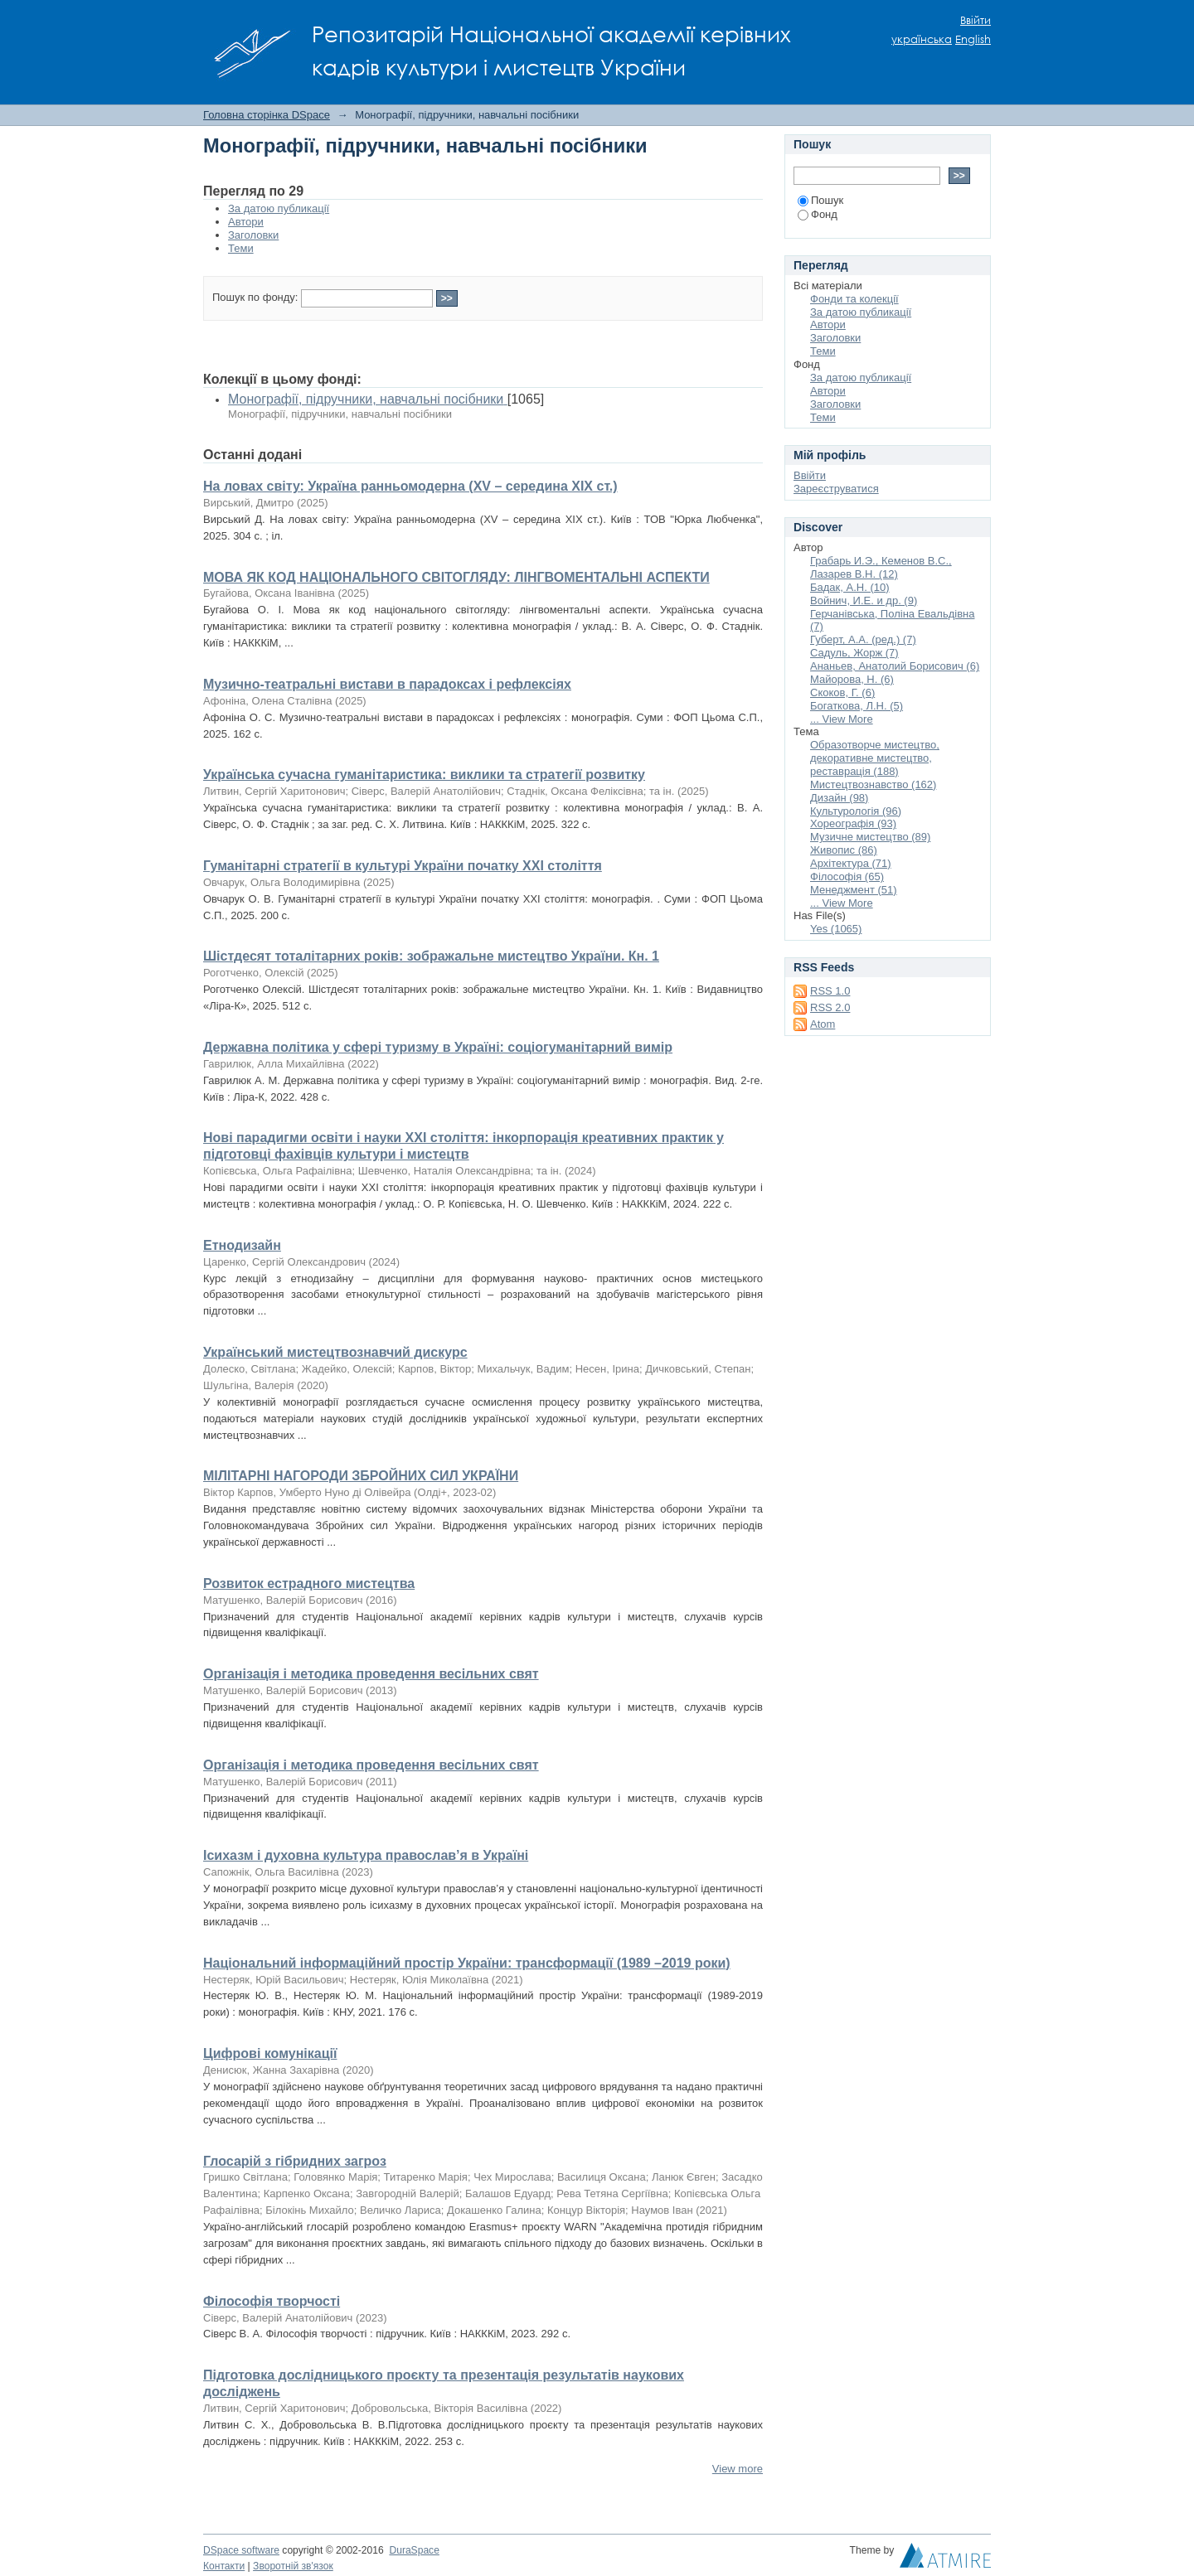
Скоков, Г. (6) (842, 692)
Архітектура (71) (850, 863)
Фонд (817, 214)
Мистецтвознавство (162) (873, 784)
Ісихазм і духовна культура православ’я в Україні (365, 1855)
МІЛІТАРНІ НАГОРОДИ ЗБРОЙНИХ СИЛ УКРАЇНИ (360, 1476)
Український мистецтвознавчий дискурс (335, 1352)
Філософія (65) (847, 876)
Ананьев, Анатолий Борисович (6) (894, 666)
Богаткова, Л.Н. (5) (856, 706)
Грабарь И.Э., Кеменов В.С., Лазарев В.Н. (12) (881, 567)
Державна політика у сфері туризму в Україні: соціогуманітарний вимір (437, 1047)
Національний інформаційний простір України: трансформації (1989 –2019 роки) (466, 1963)
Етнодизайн (242, 1245)
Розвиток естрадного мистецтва (309, 1583)
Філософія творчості (271, 2301)
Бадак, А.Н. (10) (850, 587)
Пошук (820, 200)
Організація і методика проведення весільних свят (371, 1674)
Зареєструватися (836, 488)
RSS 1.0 (830, 991)
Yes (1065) (836, 928)
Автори (246, 221)
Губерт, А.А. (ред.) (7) (863, 639)
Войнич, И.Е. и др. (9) (863, 600)
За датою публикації (278, 208)
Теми (241, 248)
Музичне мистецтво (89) (870, 836)
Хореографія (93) (853, 823)
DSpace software (241, 2550)
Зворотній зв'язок (293, 2566)
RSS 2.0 (830, 1007)
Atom (822, 1024)
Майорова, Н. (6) (852, 679)
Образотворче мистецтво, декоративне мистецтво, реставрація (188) (874, 757)
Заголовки (253, 235)
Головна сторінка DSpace (266, 115)
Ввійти (975, 20)
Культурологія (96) (855, 811)
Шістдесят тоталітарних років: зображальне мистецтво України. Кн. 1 (431, 956)
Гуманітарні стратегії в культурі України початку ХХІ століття (402, 866)
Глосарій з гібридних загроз (294, 2161)
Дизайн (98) (839, 798)
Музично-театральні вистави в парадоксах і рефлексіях (387, 684)
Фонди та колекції (854, 299)
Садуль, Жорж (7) (854, 652)
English (973, 39)
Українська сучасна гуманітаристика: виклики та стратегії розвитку (424, 774)
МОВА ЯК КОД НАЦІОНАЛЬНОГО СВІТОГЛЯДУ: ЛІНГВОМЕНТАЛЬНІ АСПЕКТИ (456, 577)
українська (921, 39)
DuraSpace (414, 2550)
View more (737, 2468)
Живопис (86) (843, 850)
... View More (841, 719)
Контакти (224, 2566)
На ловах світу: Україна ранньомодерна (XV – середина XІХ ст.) (410, 486)
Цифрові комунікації (270, 2053)
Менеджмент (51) (853, 890)
